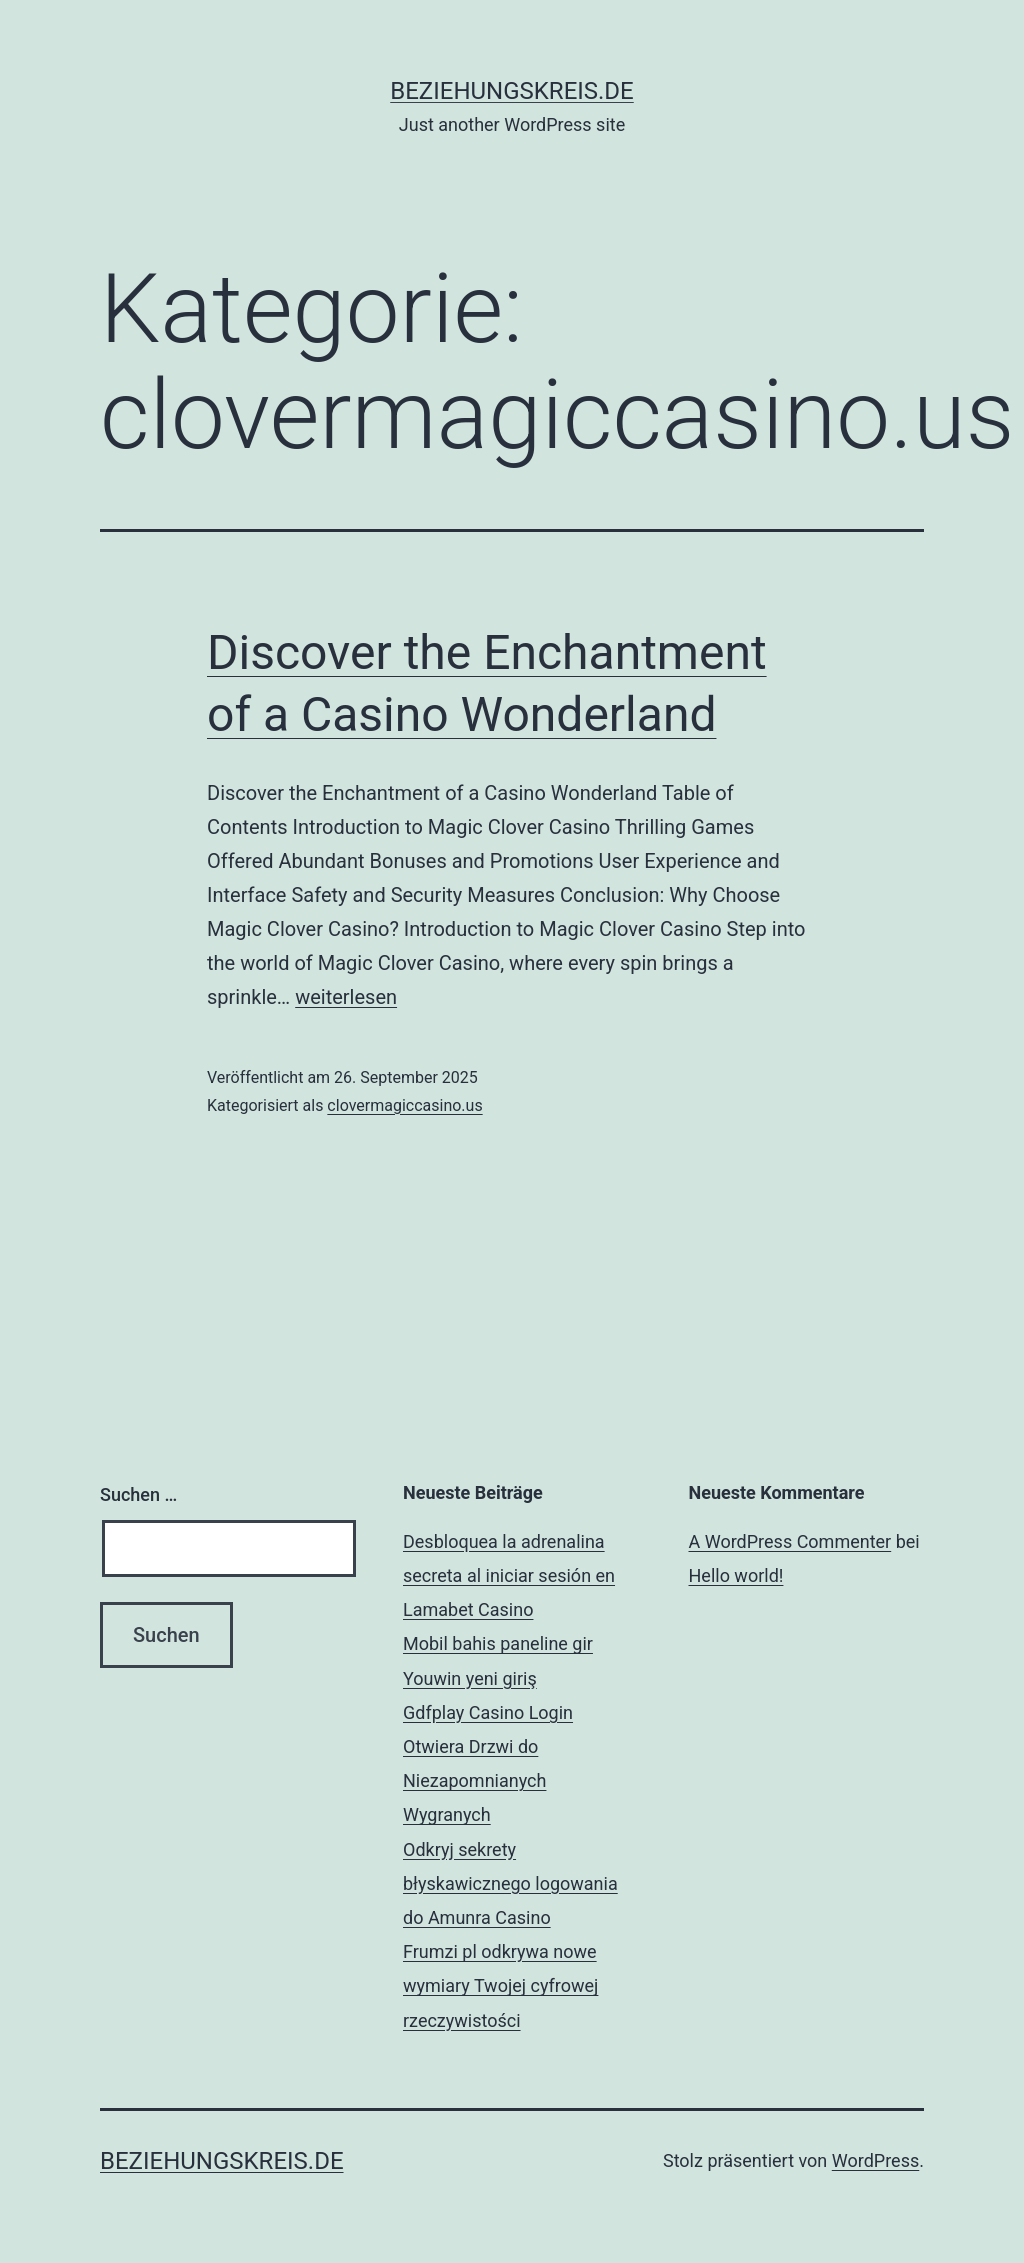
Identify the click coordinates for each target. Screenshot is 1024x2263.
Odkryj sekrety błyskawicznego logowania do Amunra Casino (510, 1883)
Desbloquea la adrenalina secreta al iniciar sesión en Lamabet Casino (509, 1575)
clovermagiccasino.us (404, 1105)
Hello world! (736, 1575)
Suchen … (138, 1494)
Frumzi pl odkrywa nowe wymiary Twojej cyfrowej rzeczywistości (500, 1985)
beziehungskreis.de (512, 91)
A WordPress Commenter (790, 1541)
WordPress (875, 2160)
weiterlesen (346, 997)
